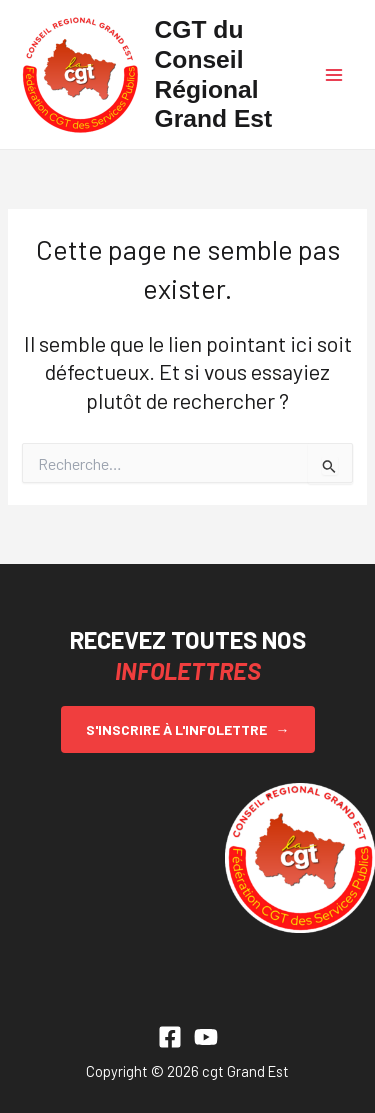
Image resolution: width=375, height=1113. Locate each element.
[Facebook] (170, 1037)
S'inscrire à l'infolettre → (188, 729)
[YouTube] (206, 1037)
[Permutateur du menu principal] (334, 75)
